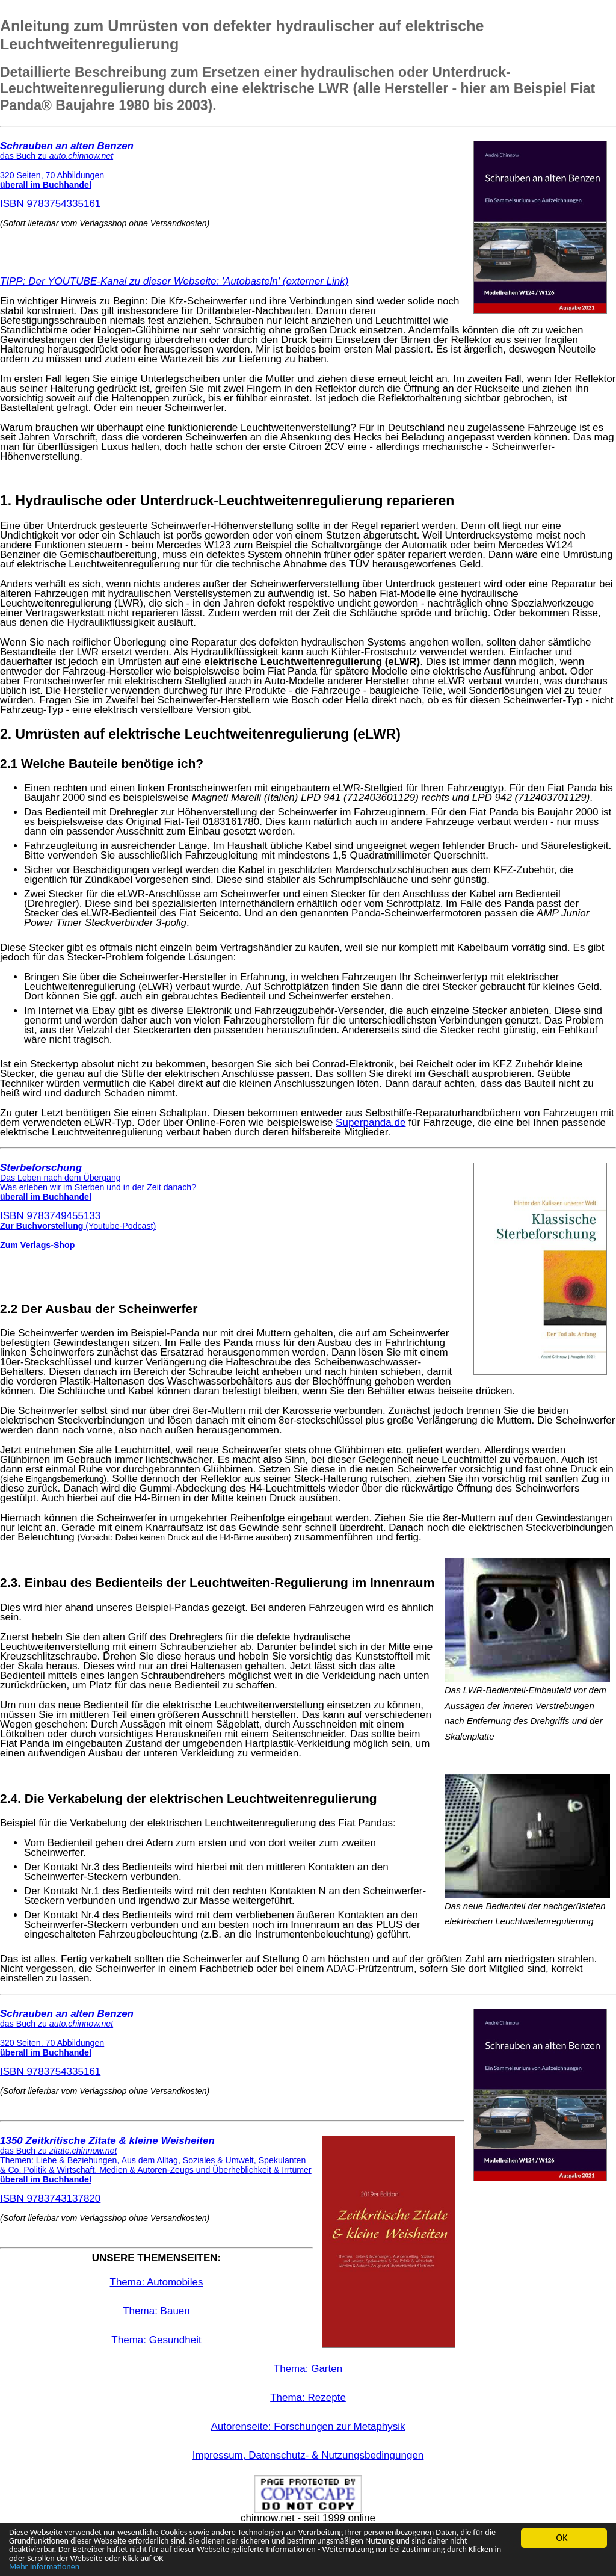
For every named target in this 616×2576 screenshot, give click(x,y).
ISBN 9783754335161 (67, 174)
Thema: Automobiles (156, 2282)
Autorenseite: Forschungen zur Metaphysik (308, 2426)
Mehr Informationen (49, 2567)
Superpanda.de (370, 1122)
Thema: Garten (308, 2368)
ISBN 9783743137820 (156, 2169)
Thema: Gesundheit (156, 2340)
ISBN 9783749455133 (98, 1192)
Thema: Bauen (156, 2311)
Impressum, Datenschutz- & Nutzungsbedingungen (308, 2455)
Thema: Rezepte (308, 2397)
